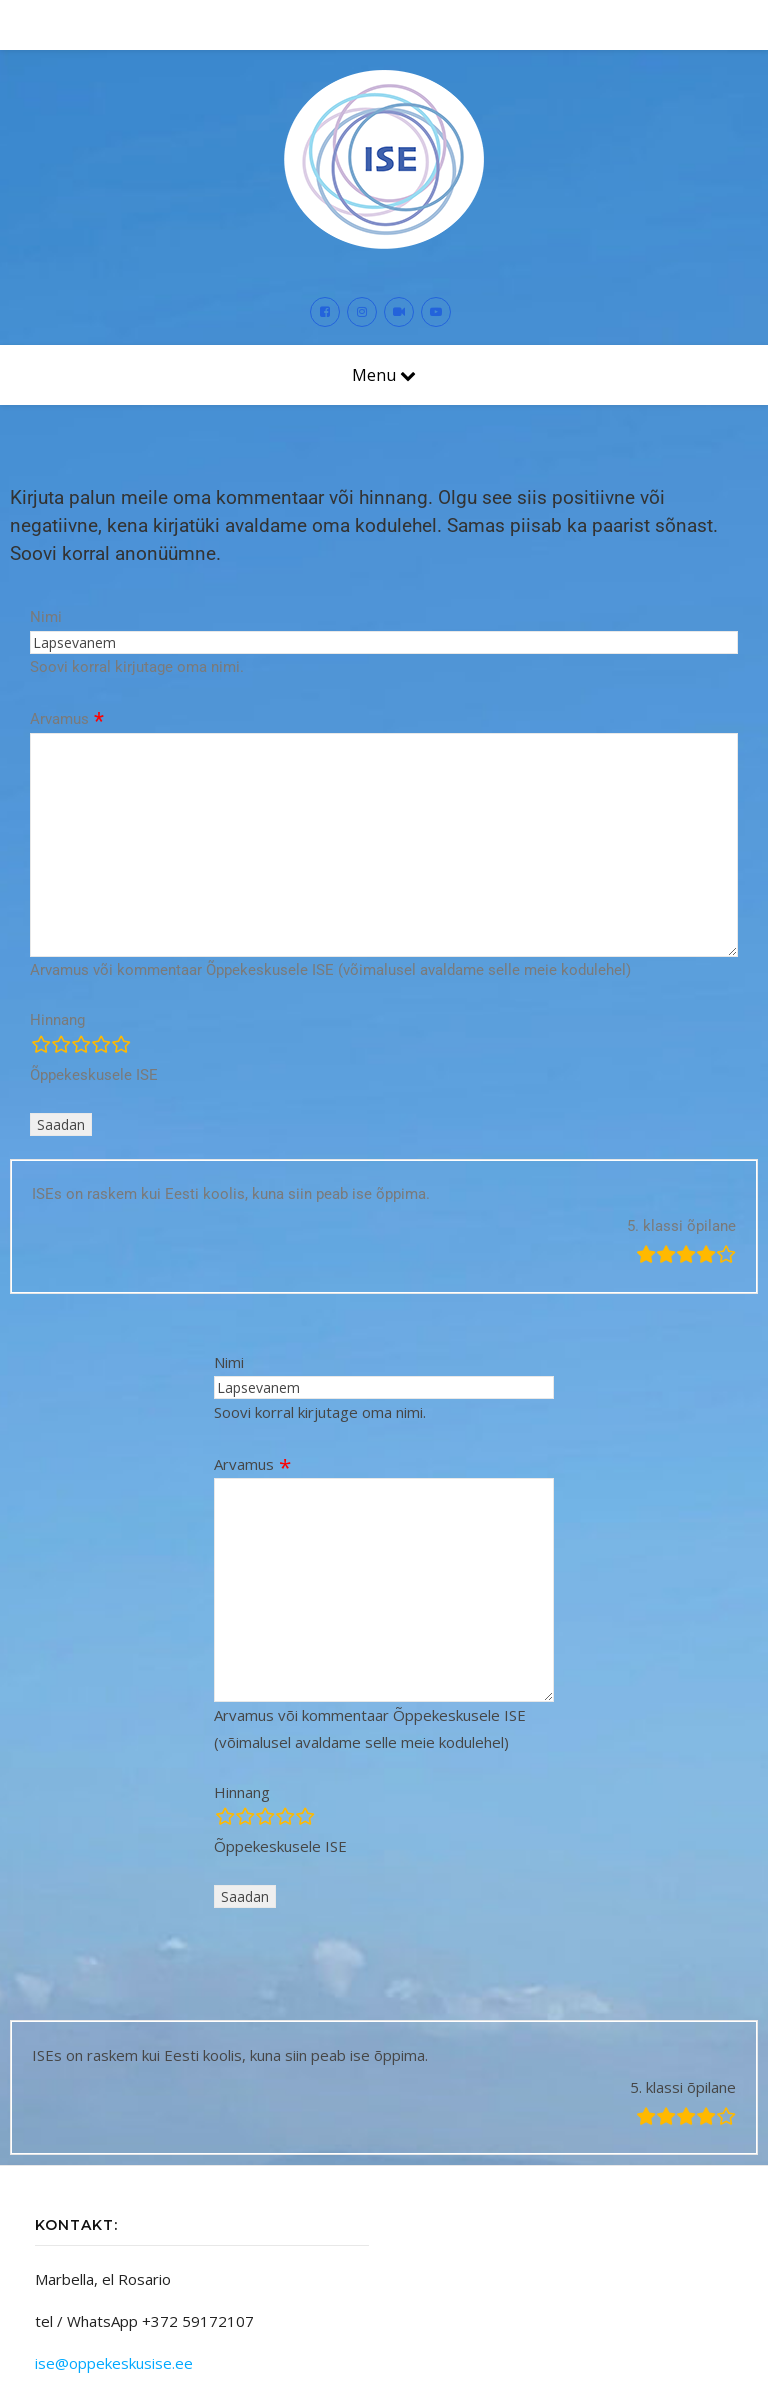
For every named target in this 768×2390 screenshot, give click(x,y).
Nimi (46, 533)
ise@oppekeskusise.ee (114, 2278)
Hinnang (57, 936)
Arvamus (59, 635)
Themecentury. (339, 2356)
